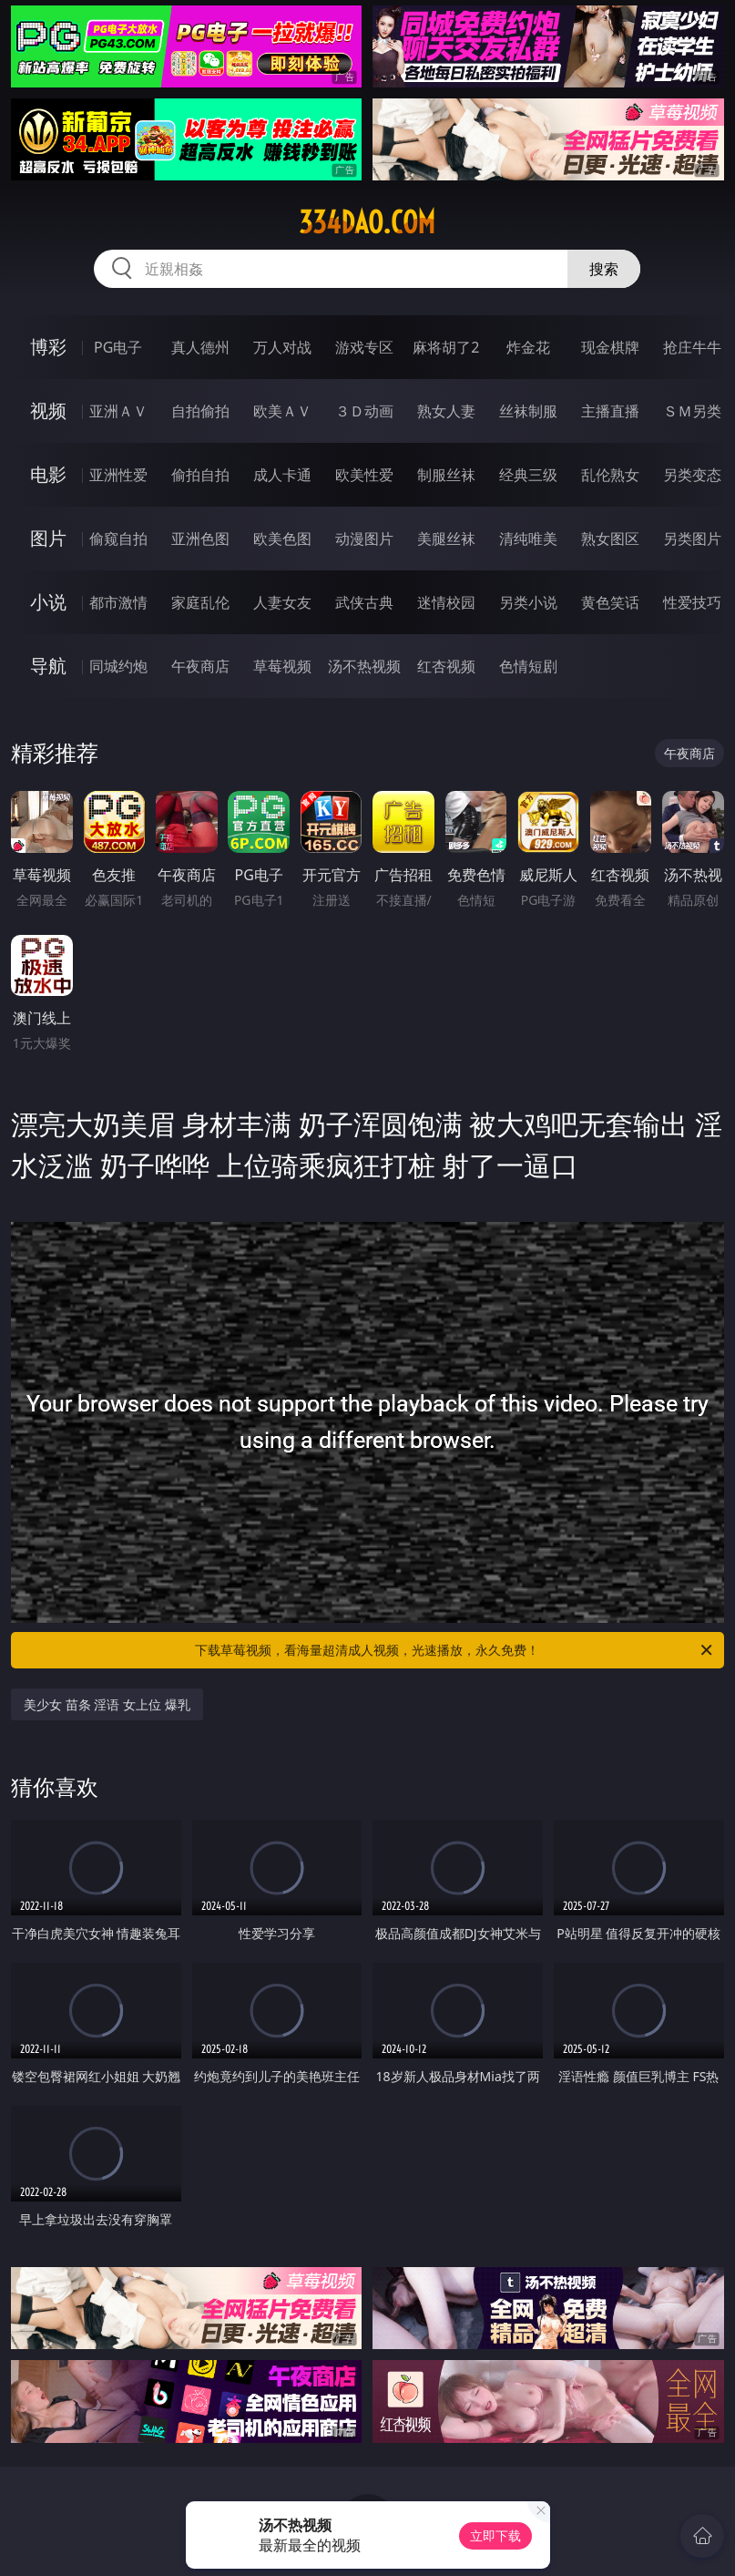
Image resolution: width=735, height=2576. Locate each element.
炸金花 (528, 347)
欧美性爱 (364, 475)
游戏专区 (364, 347)
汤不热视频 (364, 666)
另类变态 (692, 475)
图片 (48, 538)
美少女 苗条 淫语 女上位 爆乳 (107, 1704)
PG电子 (118, 347)
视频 (48, 410)
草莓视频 (282, 666)
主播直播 (610, 411)
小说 (48, 602)
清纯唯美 (528, 539)
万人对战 (282, 347)
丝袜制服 (528, 411)
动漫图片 (364, 539)
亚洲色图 (200, 539)
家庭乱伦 (200, 602)
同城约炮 (118, 666)
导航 (48, 665)
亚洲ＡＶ (118, 411)
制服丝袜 (446, 475)
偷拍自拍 (200, 475)
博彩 (48, 346)
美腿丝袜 (446, 539)
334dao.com (367, 222)
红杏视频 (446, 666)
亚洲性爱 (118, 475)
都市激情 (118, 602)
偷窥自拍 (118, 539)
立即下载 (495, 2535)
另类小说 (528, 602)
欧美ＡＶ (282, 411)
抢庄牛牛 (692, 347)
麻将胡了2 (446, 347)
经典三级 (528, 475)
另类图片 (692, 539)
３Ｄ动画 (364, 411)
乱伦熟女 (610, 475)
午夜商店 (200, 666)
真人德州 (200, 347)
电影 (48, 474)
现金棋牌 (610, 347)
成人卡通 (282, 475)
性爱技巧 (692, 602)
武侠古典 (364, 602)
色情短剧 (528, 666)
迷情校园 (446, 602)
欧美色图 (282, 539)
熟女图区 (610, 539)
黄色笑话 (610, 602)
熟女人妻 (446, 411)
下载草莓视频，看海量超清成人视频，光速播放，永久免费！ (454, 1650)
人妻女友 (282, 602)
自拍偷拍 (200, 411)
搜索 (603, 269)
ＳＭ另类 (692, 411)
